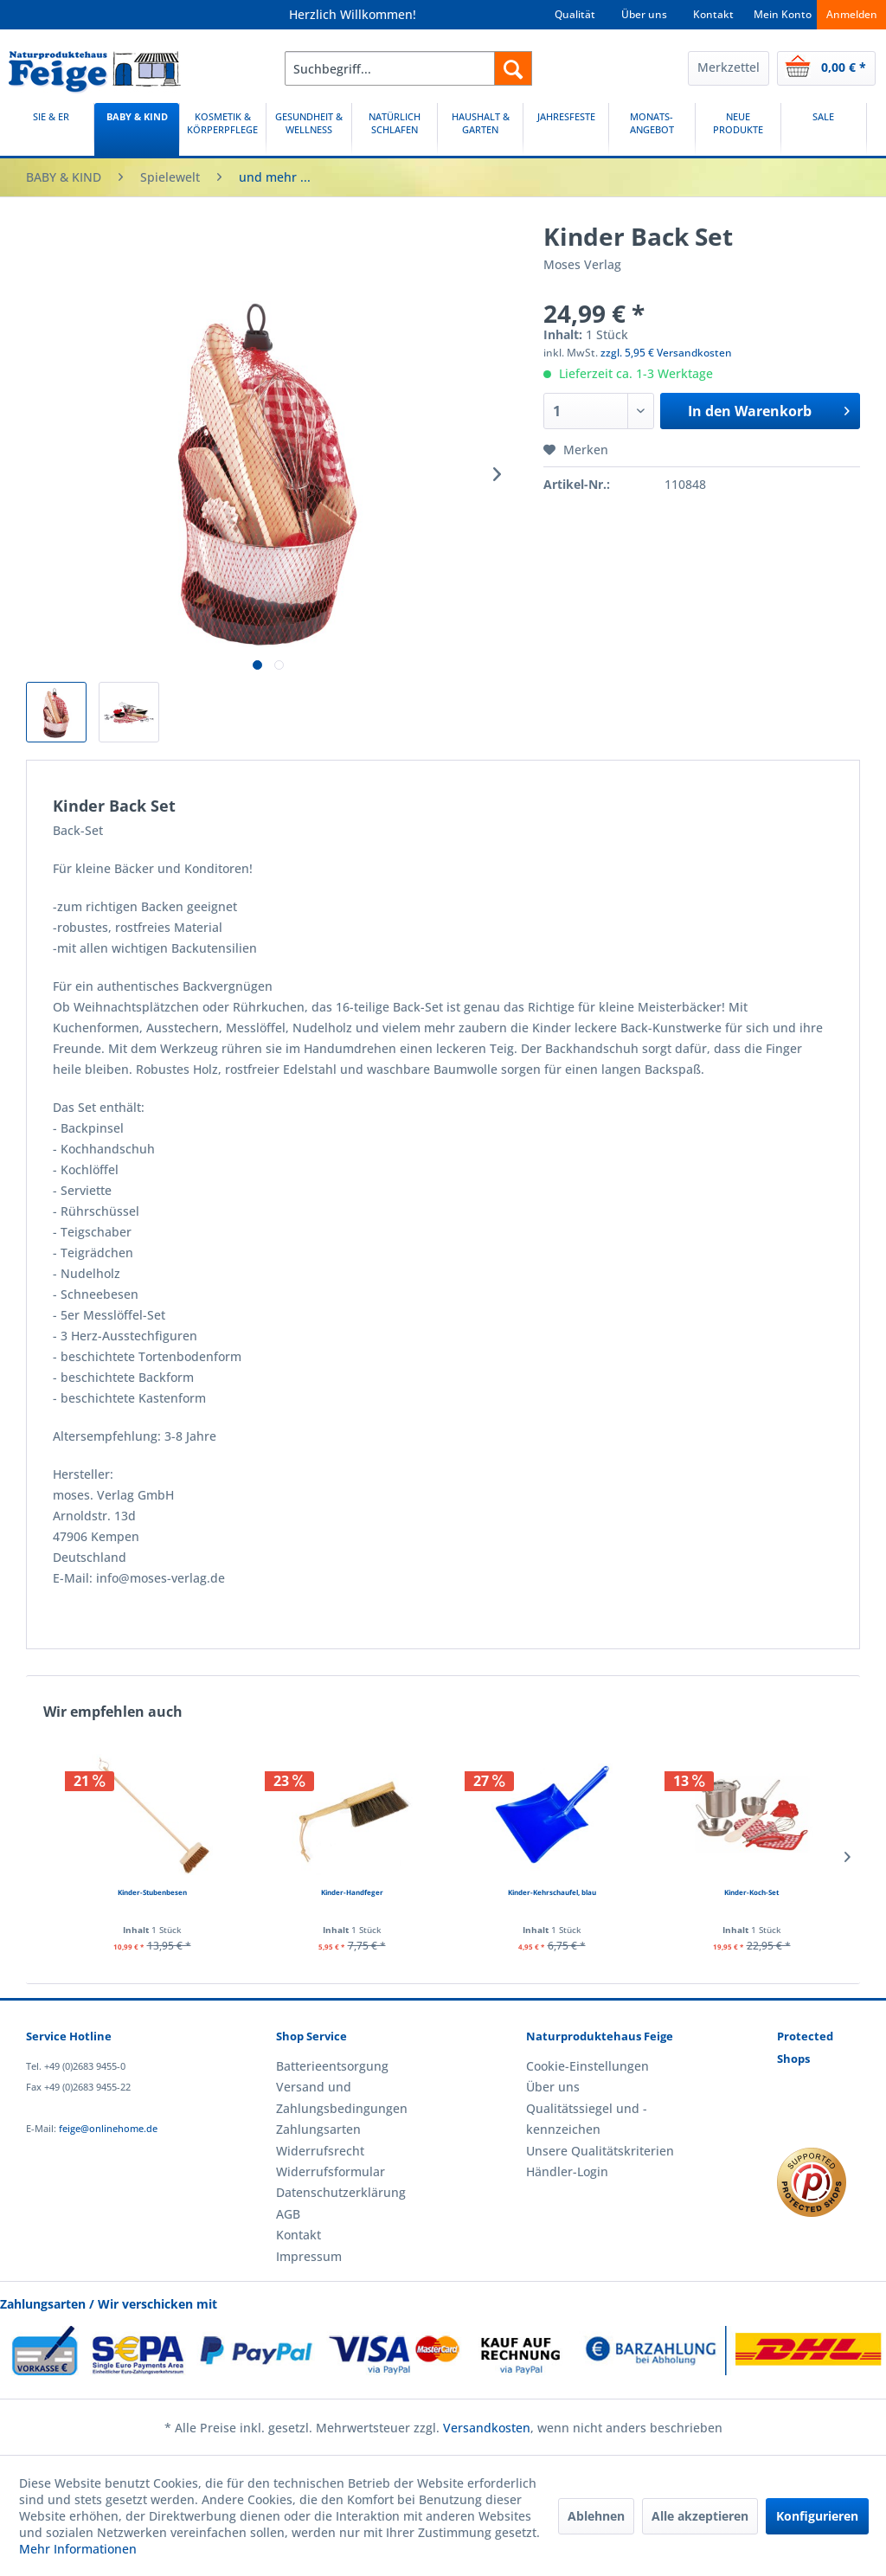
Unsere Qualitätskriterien (600, 2150)
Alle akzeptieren (700, 2516)
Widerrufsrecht (320, 2150)
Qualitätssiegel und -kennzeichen (586, 2118)
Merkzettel (728, 67)
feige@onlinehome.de (108, 2128)
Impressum (309, 2256)
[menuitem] (409, 68)
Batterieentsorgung (332, 2066)
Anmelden (851, 14)
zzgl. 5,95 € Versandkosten (666, 352)
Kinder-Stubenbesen (152, 1892)
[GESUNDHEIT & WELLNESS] (308, 129)
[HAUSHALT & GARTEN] (480, 129)
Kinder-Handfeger (352, 1892)
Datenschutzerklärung (341, 2192)
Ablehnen (596, 2516)
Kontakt (713, 14)
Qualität (575, 14)
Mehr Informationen (78, 2549)
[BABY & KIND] (136, 129)
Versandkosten (486, 2427)
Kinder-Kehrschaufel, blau (552, 1892)
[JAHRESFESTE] (565, 129)
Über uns (644, 14)
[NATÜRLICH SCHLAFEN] (394, 129)
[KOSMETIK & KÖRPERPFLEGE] (222, 129)
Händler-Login (567, 2171)
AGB (288, 2214)
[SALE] (823, 129)
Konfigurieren (817, 2516)
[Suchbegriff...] (409, 68)
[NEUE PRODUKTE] (738, 129)
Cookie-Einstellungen (587, 2066)
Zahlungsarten (318, 2129)
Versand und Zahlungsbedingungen (342, 2097)
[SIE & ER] (51, 129)
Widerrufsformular (330, 2171)
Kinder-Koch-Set (751, 1892)
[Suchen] (513, 68)
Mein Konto (783, 14)
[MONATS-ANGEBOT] (651, 129)
